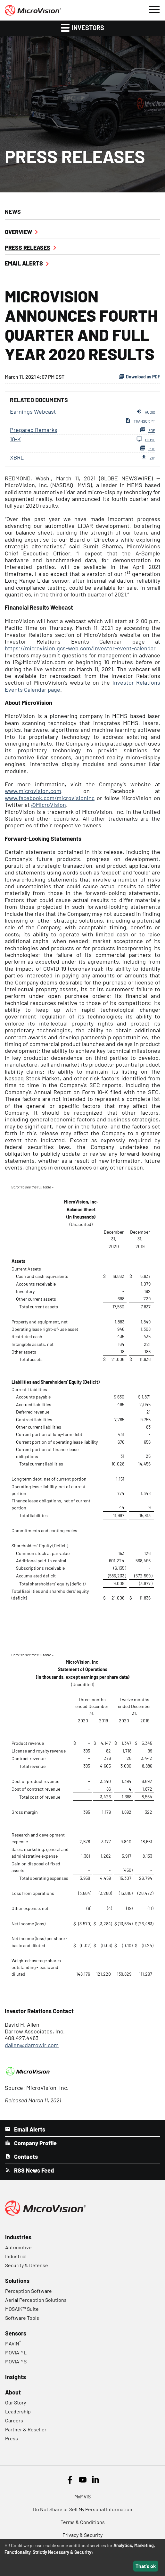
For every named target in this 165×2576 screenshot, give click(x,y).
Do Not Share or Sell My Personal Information (82, 2509)
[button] (154, 9)
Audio (145, 411)
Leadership (18, 2411)
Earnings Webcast (33, 411)
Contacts (25, 2156)
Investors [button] (82, 27)
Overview (18, 231)
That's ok (146, 2566)
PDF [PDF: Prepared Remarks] (147, 430)
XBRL (17, 457)
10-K (15, 439)
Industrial (16, 2256)
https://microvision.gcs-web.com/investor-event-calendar (80, 648)
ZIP (148, 457)
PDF (147, 448)
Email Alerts (24, 263)
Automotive (18, 2247)
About (13, 2392)
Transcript (140, 420)
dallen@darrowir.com (32, 2044)
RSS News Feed (33, 2170)
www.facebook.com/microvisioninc (50, 797)
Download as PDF (139, 376)
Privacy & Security (82, 2535)
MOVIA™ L (16, 2352)
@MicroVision (48, 804)
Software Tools (22, 2318)
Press (11, 2438)
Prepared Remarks (33, 429)
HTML (145, 439)
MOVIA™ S (16, 2361)
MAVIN (13, 2343)
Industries (18, 2237)
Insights (15, 2376)
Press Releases (27, 247)
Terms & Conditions (83, 2522)
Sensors (15, 2333)
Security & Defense (26, 2265)
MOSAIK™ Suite (22, 2309)
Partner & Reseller (25, 2429)
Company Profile (35, 2143)
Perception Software (28, 2291)
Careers (14, 2420)
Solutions (17, 2280)
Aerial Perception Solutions (36, 2300)
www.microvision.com (33, 790)
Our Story (15, 2402)
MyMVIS (82, 2496)
